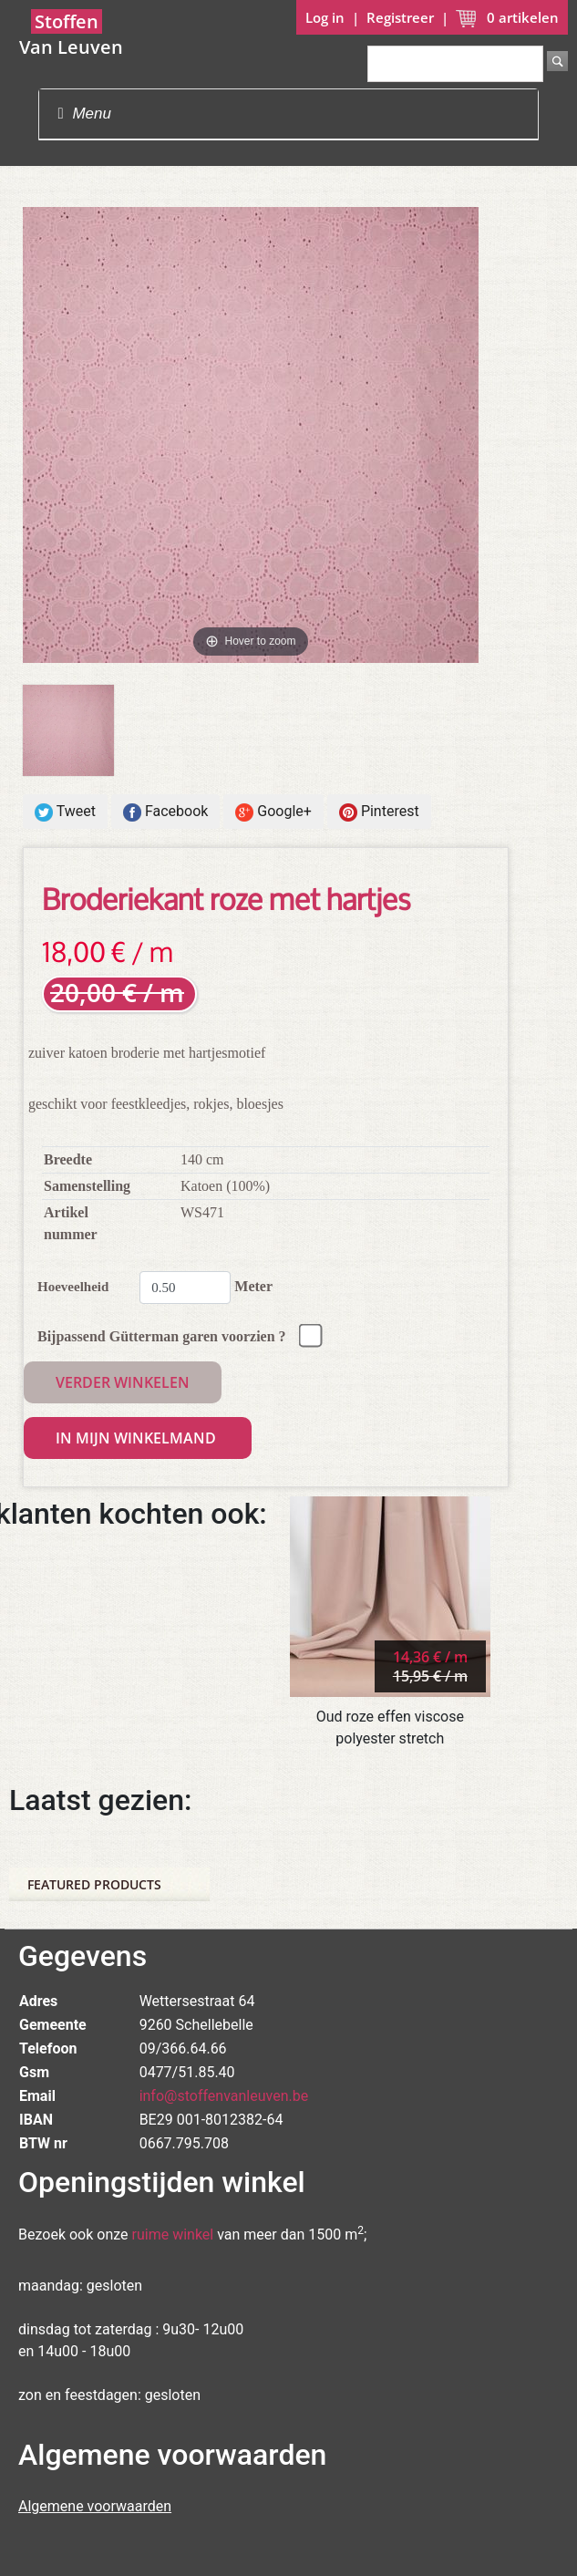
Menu (83, 113)
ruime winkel (173, 2234)
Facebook (165, 812)
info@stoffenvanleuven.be (224, 2096)
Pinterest (379, 812)
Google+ (273, 812)
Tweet (65, 812)
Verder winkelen (123, 1382)
